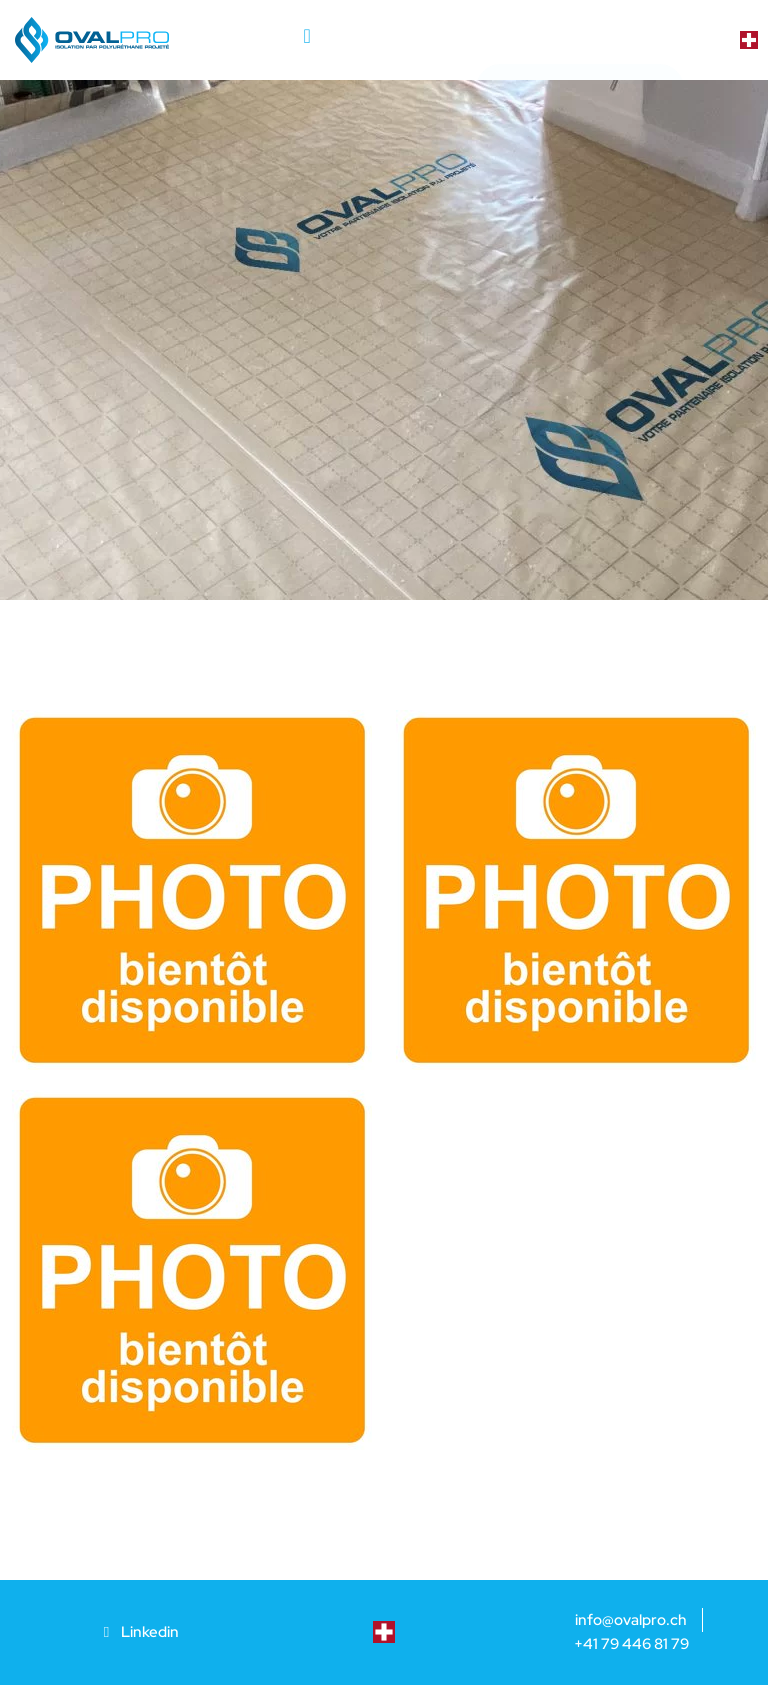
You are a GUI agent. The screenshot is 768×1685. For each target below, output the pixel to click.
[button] (307, 35)
